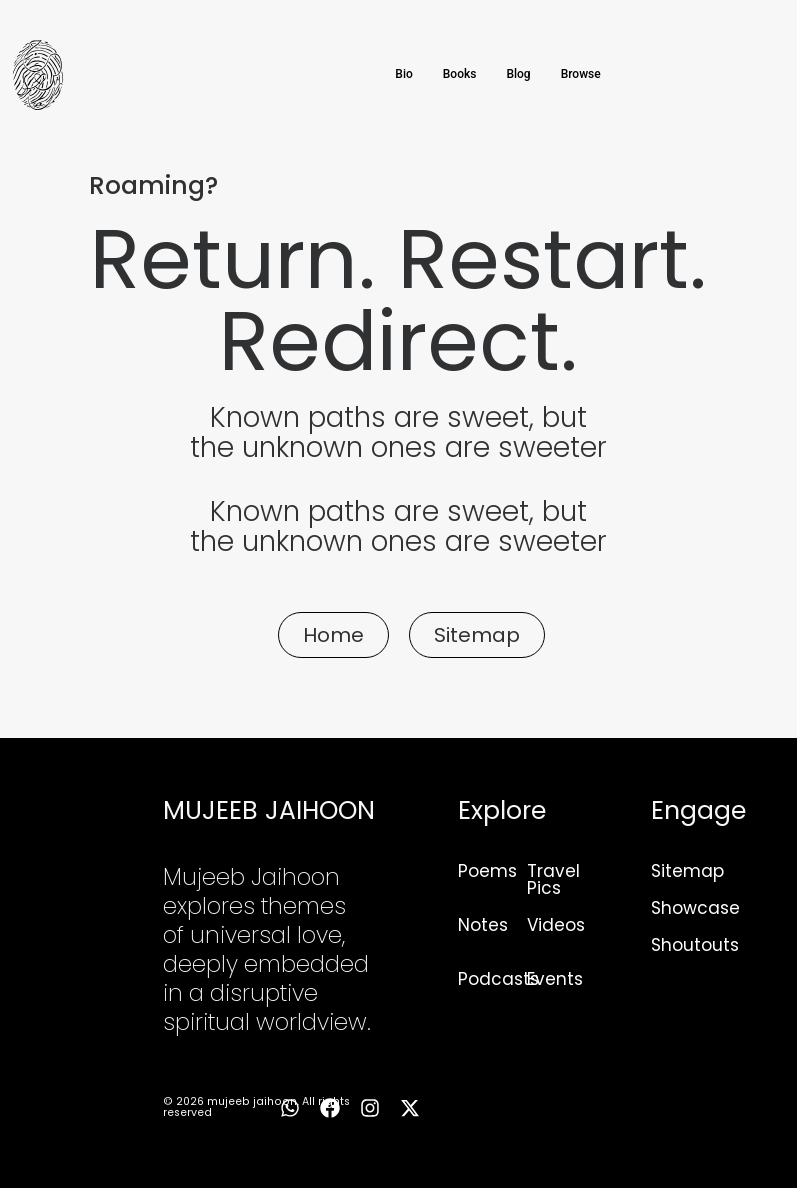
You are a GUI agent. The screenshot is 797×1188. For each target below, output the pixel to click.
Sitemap (687, 871)
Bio (403, 74)
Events (555, 979)
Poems (487, 871)
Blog (518, 74)
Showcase (695, 908)
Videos (556, 925)
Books (460, 74)
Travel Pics (553, 879)
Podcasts (498, 979)
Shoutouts (695, 945)
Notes (483, 925)
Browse (581, 74)
